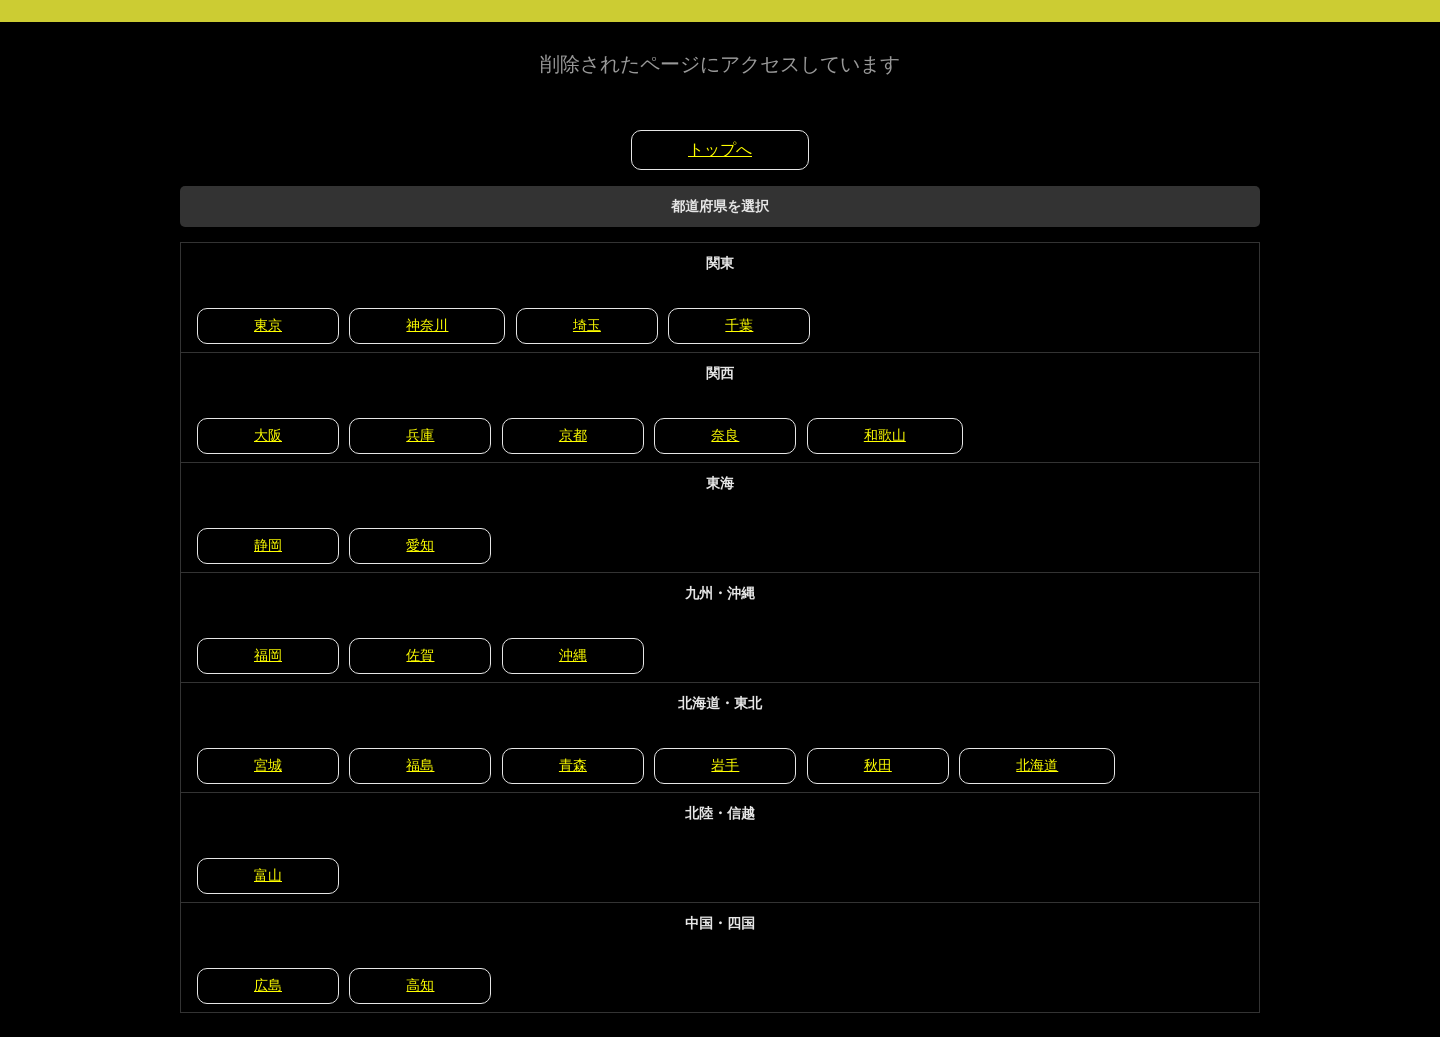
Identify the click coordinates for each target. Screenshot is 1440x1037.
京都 (573, 435)
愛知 (420, 545)
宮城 (268, 765)
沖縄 (573, 655)
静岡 (268, 545)
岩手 (725, 765)
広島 (268, 985)
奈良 (725, 435)
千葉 (739, 325)
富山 (268, 875)
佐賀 (420, 655)
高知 (420, 985)
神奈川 (427, 325)
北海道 (1037, 765)
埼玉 (587, 325)
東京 (268, 325)
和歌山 (885, 435)
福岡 (268, 655)
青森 (573, 765)
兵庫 (420, 435)
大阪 (268, 435)
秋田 (878, 765)
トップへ (720, 149)
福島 (420, 765)
